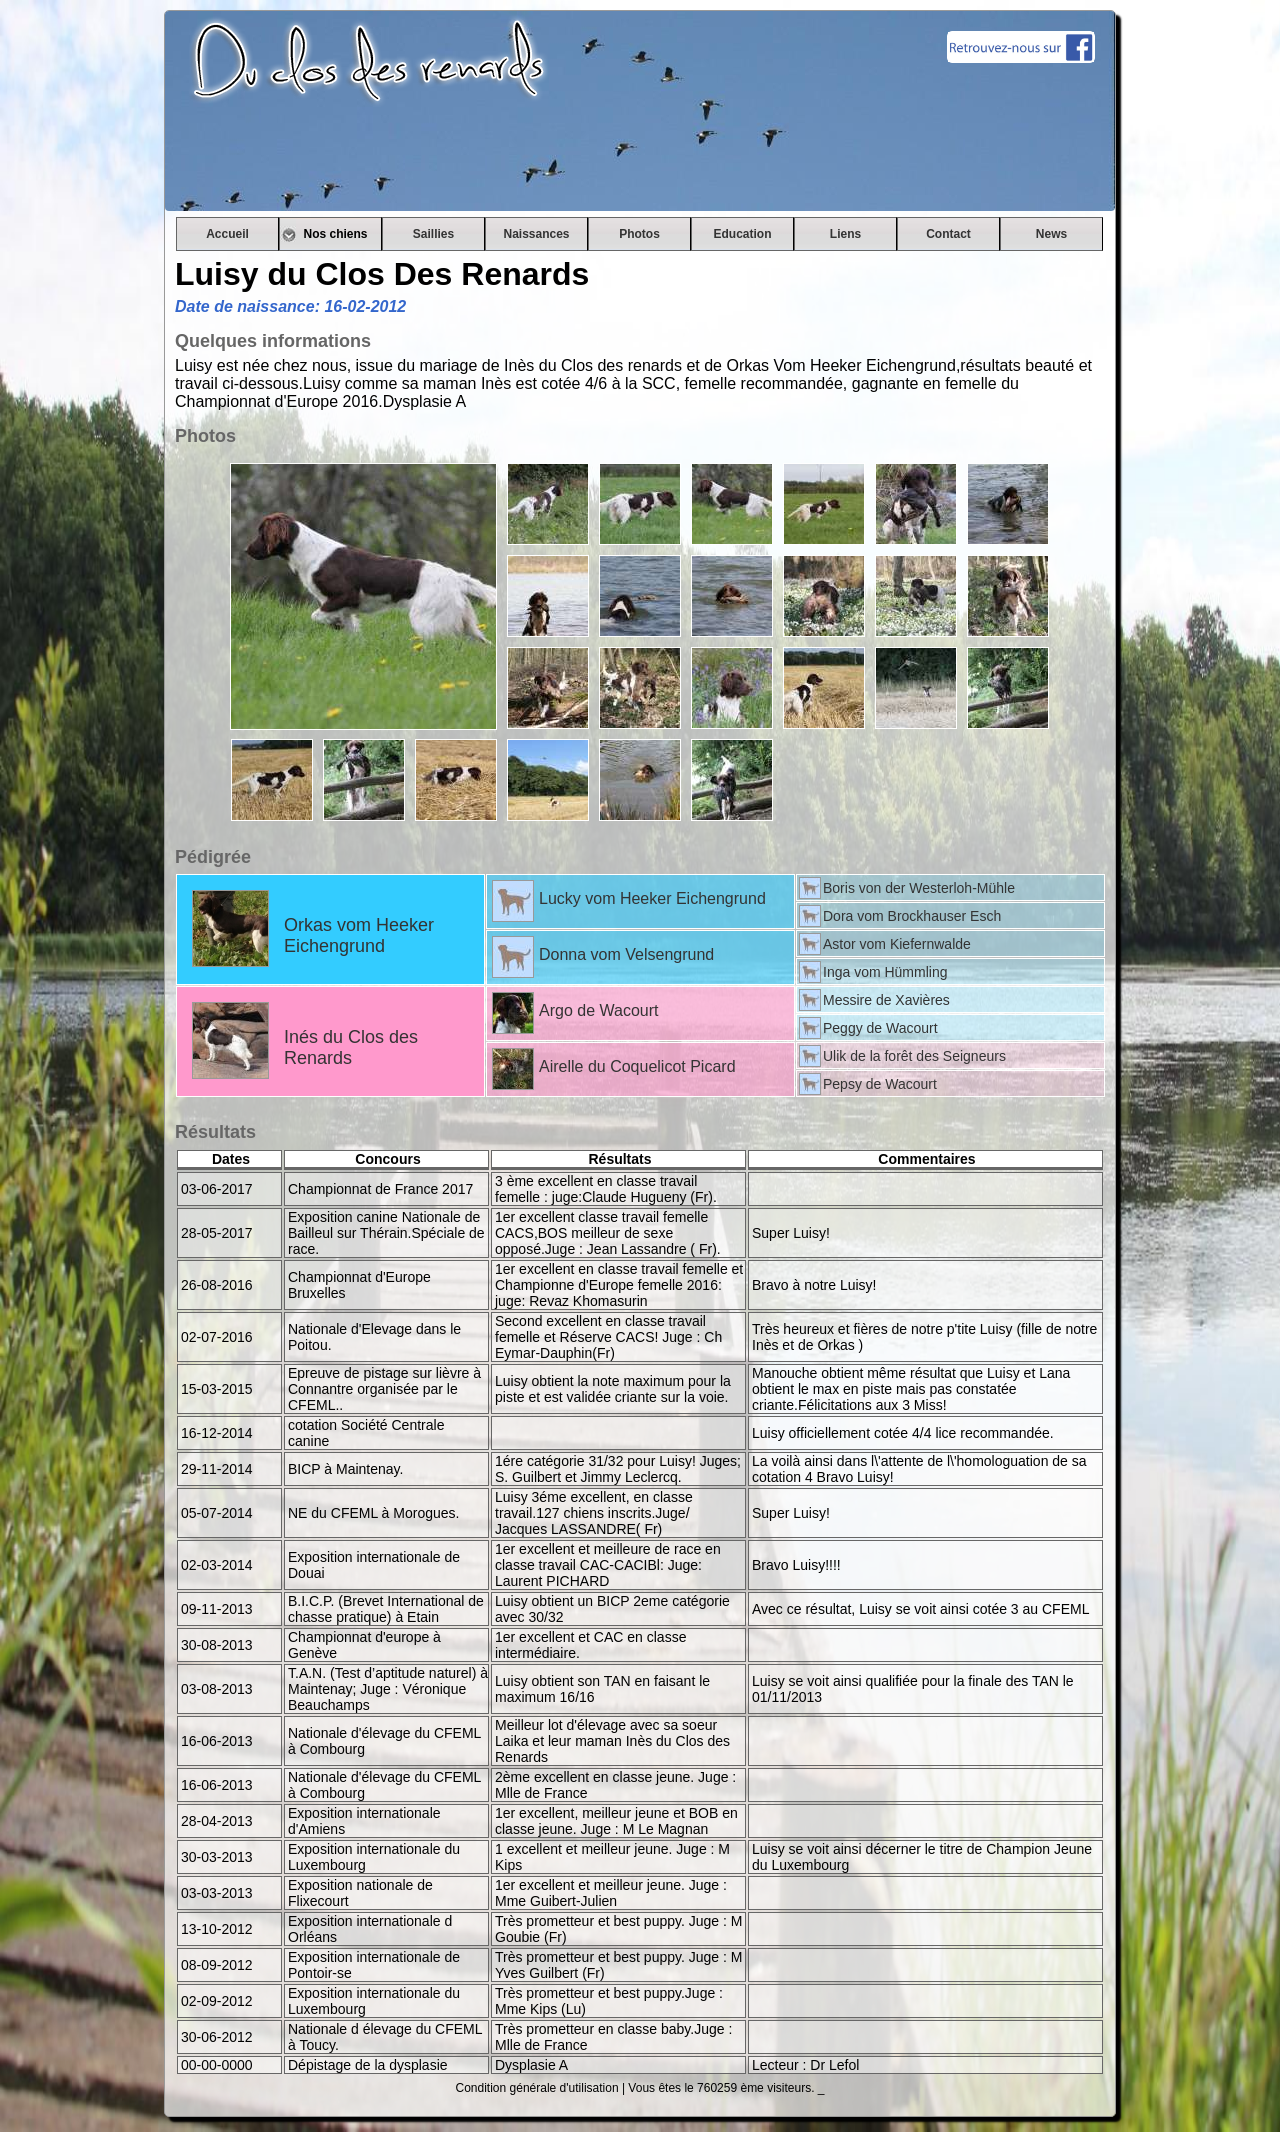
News (1051, 234)
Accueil (227, 234)
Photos (639, 234)
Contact (948, 234)
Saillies (433, 234)
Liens (845, 234)
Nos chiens (330, 234)
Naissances (536, 234)
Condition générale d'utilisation (537, 2088)
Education (742, 234)
